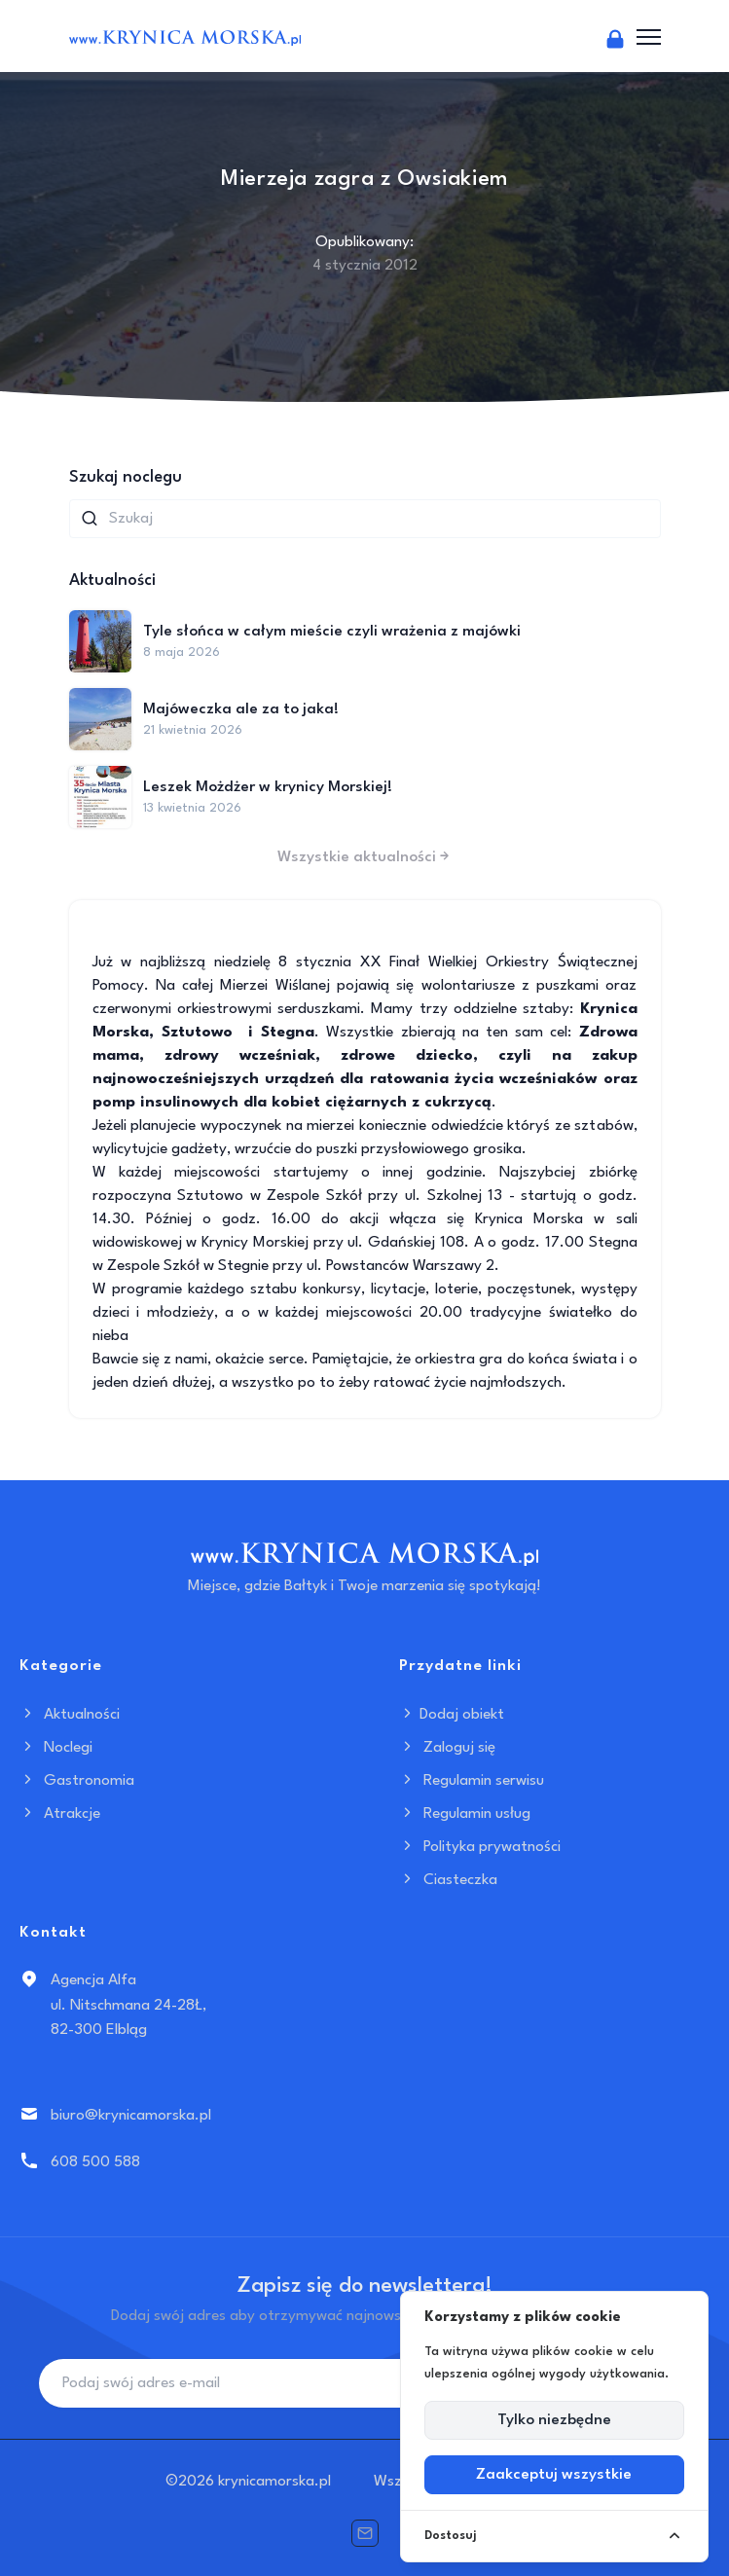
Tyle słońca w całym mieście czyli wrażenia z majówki (332, 631)
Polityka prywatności (480, 1847)
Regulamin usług (464, 1814)
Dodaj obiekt (451, 1715)
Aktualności (69, 1715)
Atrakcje (59, 1814)
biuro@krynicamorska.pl (131, 2115)
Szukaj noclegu (125, 477)
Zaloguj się (447, 1748)
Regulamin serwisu (471, 1781)
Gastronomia (76, 1781)
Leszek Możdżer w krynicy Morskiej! (267, 787)
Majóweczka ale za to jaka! (241, 709)
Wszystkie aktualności (365, 857)
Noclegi (55, 1748)
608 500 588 (95, 2162)
